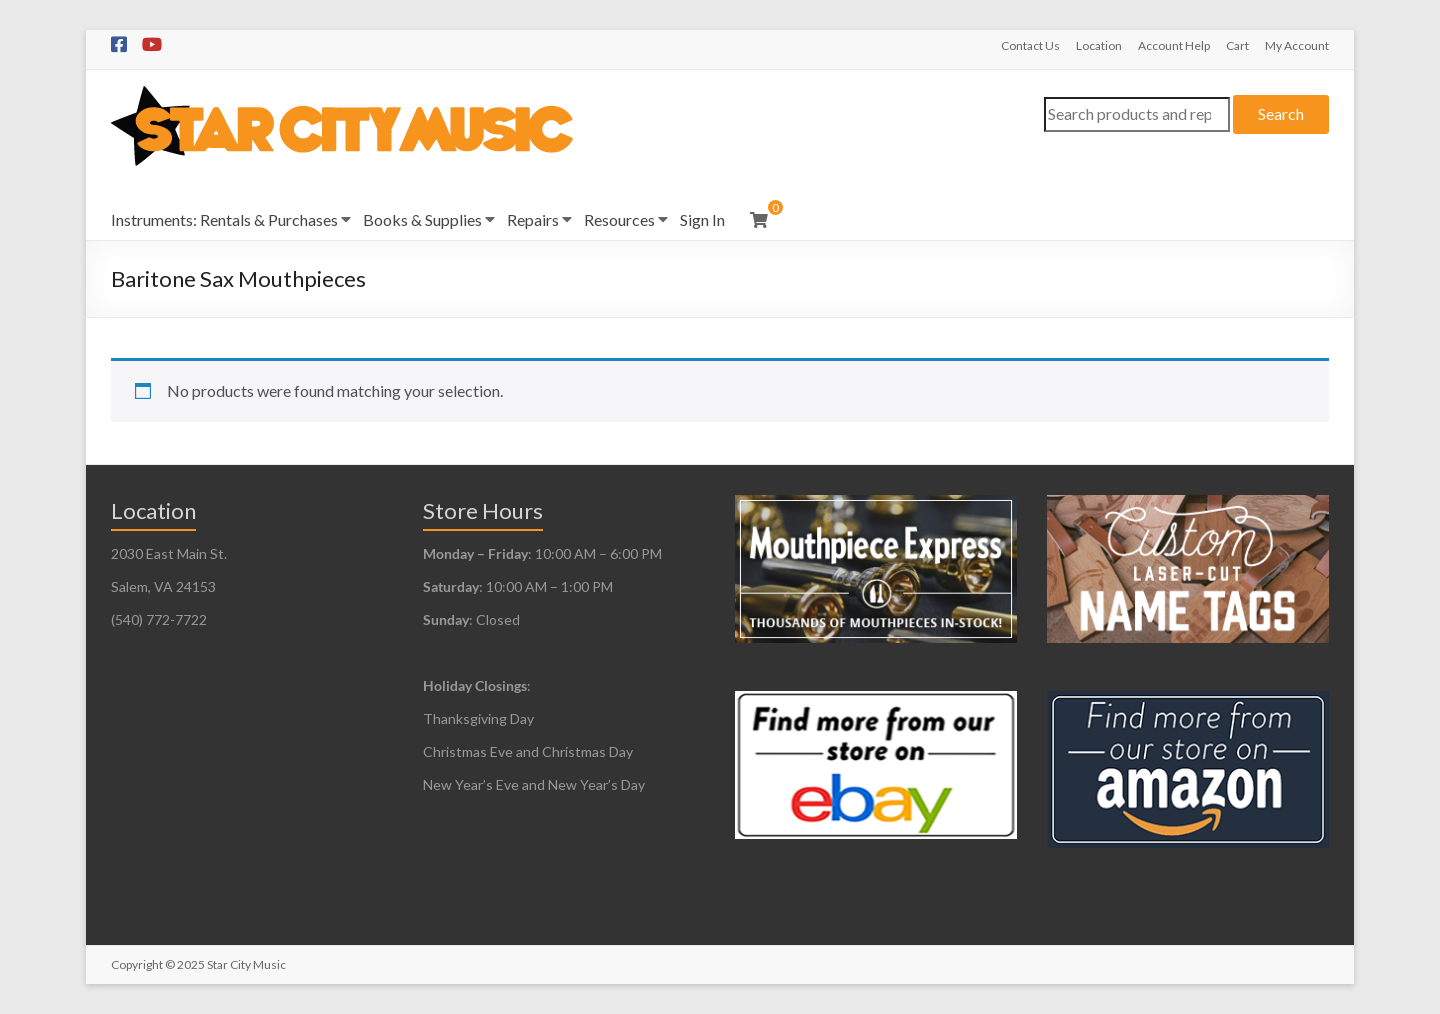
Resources (619, 219)
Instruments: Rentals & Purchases (224, 219)
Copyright (137, 964)
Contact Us (1030, 45)
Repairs (533, 219)
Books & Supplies (422, 219)
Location (1099, 45)
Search (1281, 113)
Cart (1237, 45)
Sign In (702, 219)
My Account (1297, 45)
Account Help (1174, 45)
